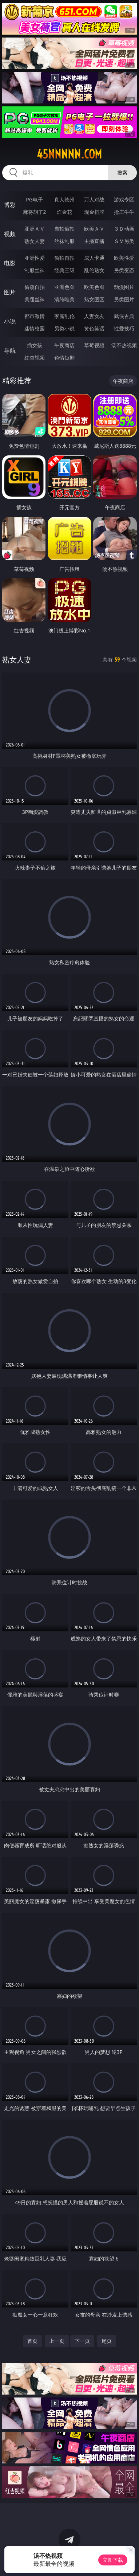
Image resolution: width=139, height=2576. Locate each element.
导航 (10, 350)
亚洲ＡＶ (34, 228)
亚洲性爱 (34, 257)
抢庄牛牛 (124, 211)
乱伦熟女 (94, 270)
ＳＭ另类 (124, 241)
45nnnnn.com (69, 154)
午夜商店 (64, 345)
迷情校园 (34, 328)
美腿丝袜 (34, 299)
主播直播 (94, 241)
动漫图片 (124, 286)
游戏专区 (124, 199)
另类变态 (124, 270)
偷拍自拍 (64, 257)
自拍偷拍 (64, 228)
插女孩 (34, 345)
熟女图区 (94, 299)
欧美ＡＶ (94, 228)
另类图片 (124, 299)
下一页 (82, 2340)
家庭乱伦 (64, 316)
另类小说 (64, 328)
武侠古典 (124, 316)
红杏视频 (34, 357)
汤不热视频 (124, 345)
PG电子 (34, 199)
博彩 (10, 205)
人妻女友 (94, 316)
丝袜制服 (64, 241)
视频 (10, 234)
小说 (10, 321)
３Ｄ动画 (124, 228)
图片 (10, 292)
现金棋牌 (94, 211)
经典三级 (64, 270)
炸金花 (64, 211)
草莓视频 (94, 345)
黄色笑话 (94, 328)
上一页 (56, 2340)
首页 (32, 2340)
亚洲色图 (64, 286)
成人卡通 (94, 257)
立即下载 (113, 2559)
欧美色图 (94, 286)
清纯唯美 (64, 299)
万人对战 (94, 199)
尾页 (107, 2340)
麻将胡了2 (34, 211)
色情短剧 (64, 357)
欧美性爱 (124, 257)
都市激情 (34, 316)
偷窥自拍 (34, 286)
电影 (10, 263)
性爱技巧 (124, 328)
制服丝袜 (34, 270)
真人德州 (64, 199)
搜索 (122, 172)
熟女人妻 (34, 241)
